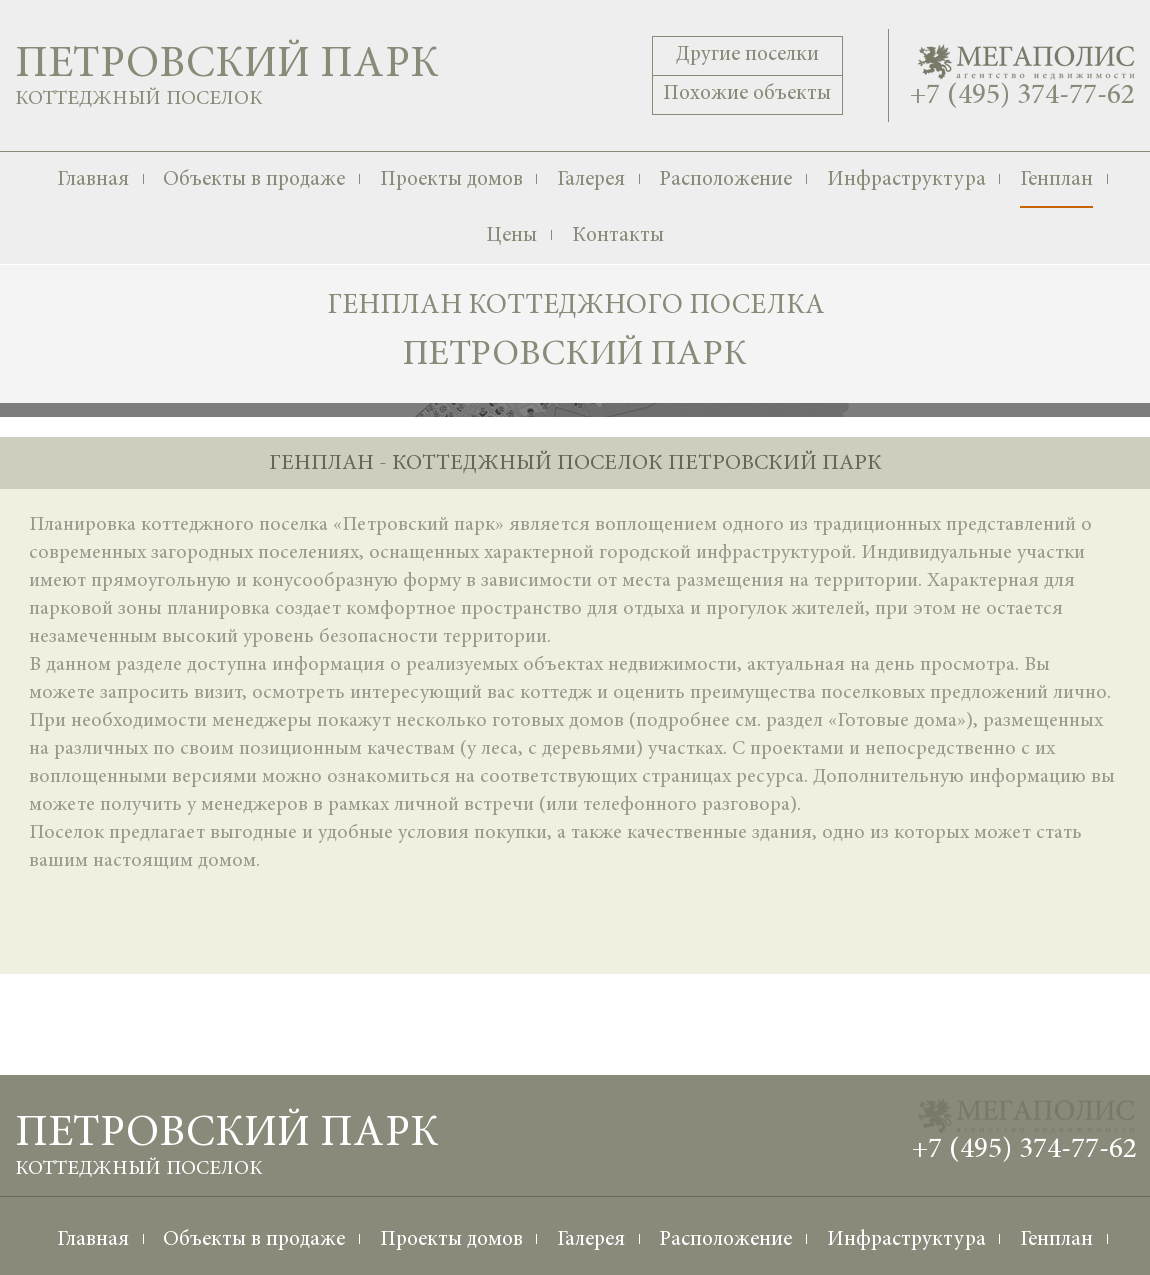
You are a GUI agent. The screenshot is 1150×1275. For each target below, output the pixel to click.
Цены (511, 236)
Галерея (591, 180)
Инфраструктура (906, 180)
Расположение (725, 180)
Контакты (618, 236)
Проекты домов (451, 180)
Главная (93, 180)
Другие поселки (747, 55)
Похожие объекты (747, 94)
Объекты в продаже (254, 180)
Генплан (1056, 180)
